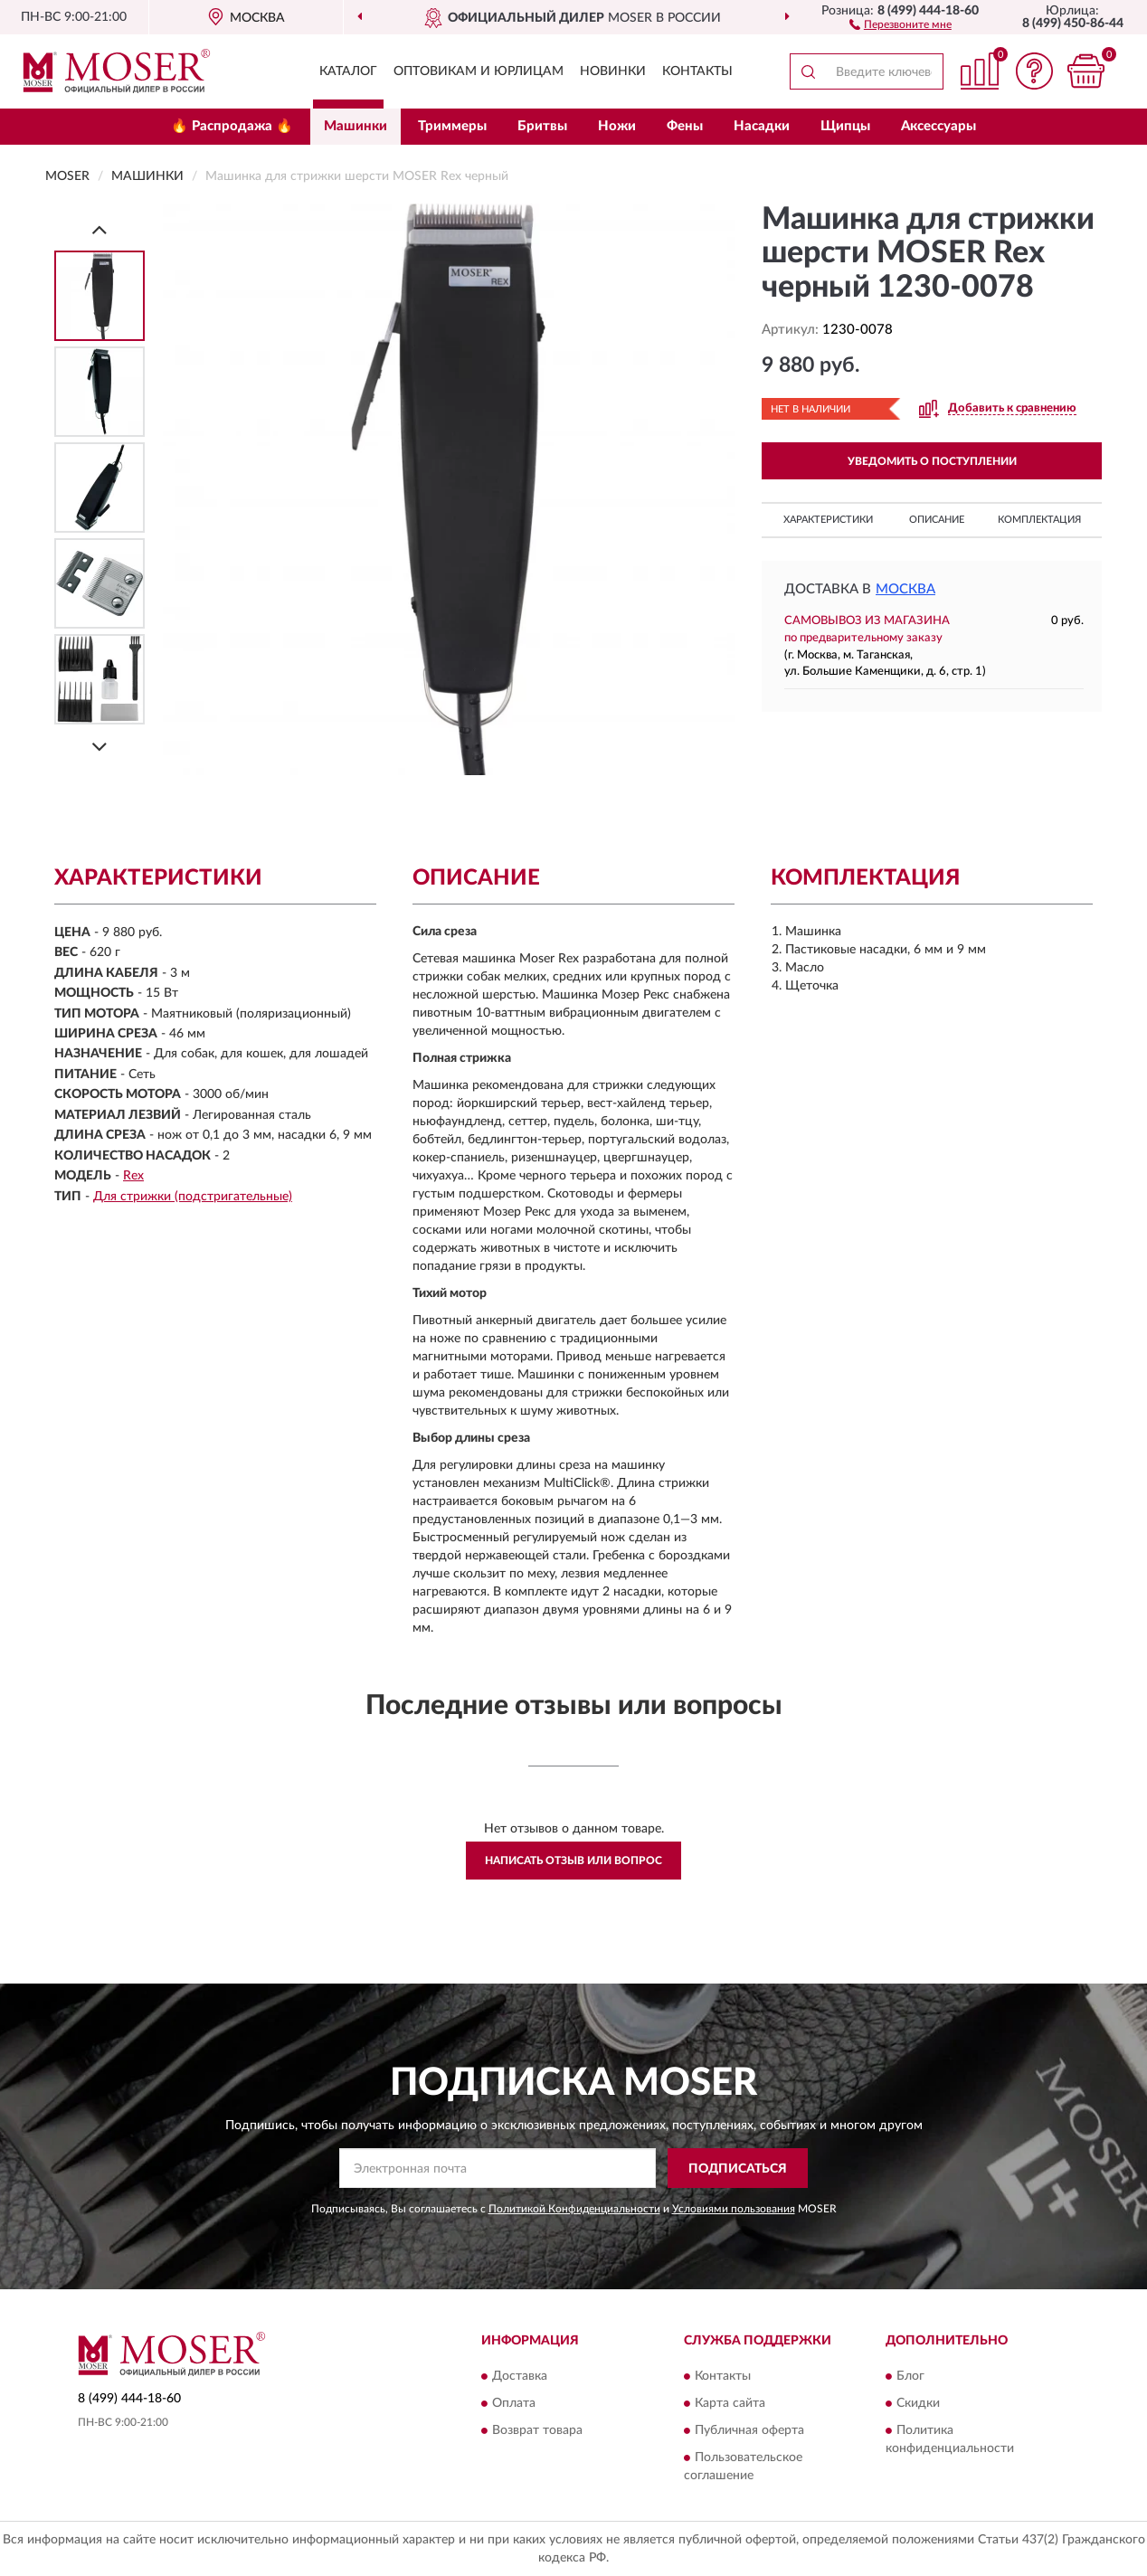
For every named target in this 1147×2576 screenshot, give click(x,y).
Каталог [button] (348, 71)
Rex (133, 1176)
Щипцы (845, 126)
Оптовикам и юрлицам (478, 71)
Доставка (519, 2376)
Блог (910, 2376)
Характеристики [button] (828, 520)
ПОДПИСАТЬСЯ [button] (737, 2169)
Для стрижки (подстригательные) (192, 1196)
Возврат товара (537, 2430)
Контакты (697, 71)
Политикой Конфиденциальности (574, 2208)
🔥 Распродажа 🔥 (232, 126)
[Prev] (99, 229)
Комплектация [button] (1039, 520)
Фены (685, 126)
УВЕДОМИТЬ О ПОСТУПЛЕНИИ (932, 461)
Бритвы (542, 126)
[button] (900, 23)
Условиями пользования (733, 2208)
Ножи (617, 126)
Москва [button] (905, 589)
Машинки (355, 126)
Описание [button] (936, 520)
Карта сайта (730, 2403)
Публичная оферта (749, 2430)
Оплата (514, 2403)
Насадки (762, 126)
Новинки (613, 71)
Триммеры (452, 126)
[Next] (99, 746)
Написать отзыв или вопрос (573, 1860)
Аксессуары (938, 126)
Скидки (918, 2403)
